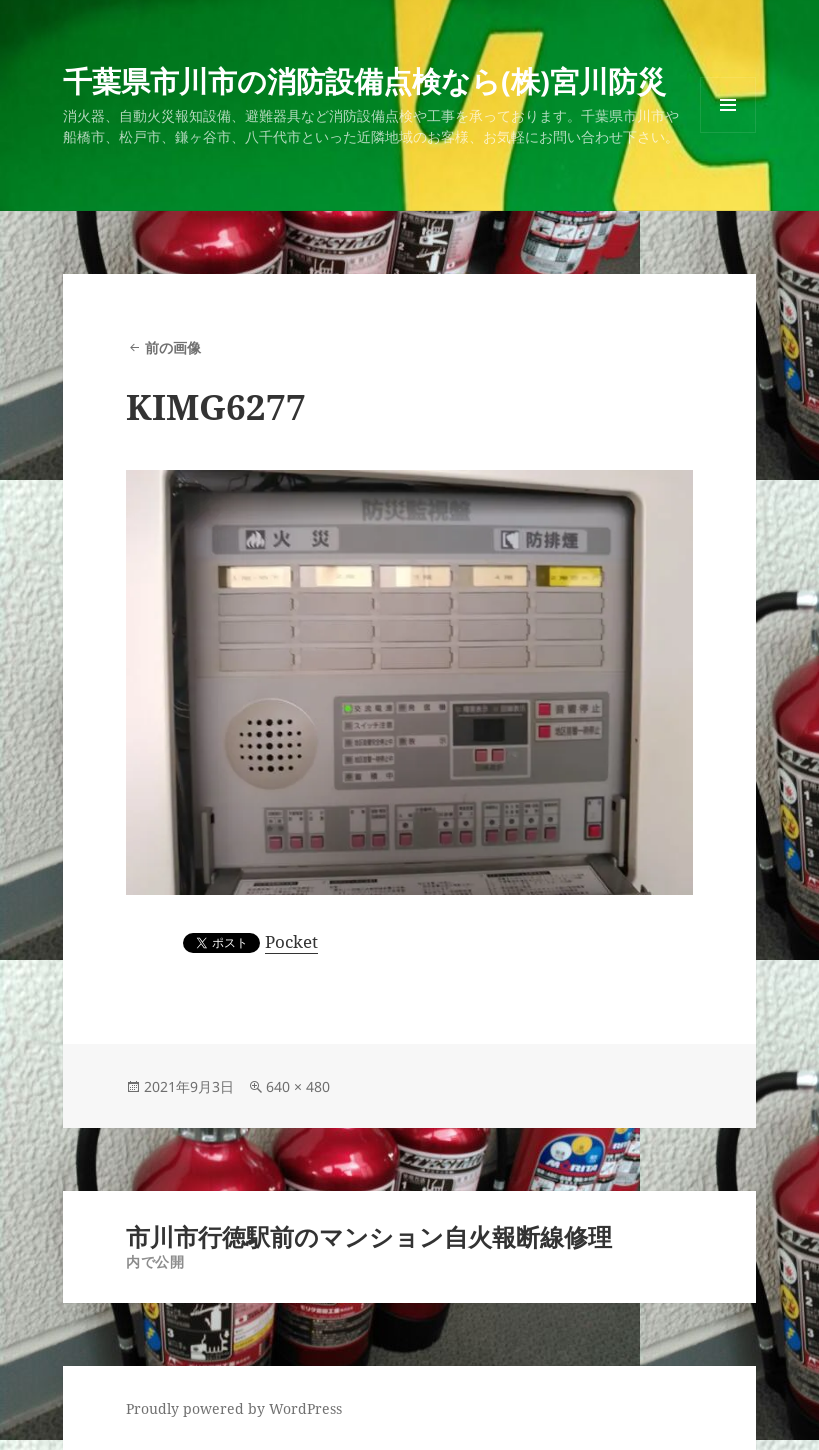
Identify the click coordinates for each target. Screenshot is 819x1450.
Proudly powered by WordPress (234, 1408)
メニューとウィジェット (728, 132)
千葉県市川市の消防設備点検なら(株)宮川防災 (364, 80)
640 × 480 (298, 1086)
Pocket (291, 941)
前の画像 (173, 347)
